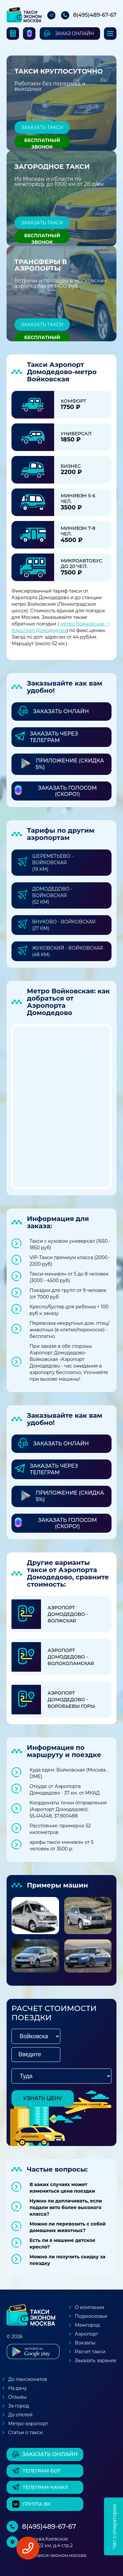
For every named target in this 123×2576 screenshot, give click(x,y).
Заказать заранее (95, 2360)
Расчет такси (90, 2352)
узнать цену (42, 2098)
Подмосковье (91, 2316)
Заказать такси (42, 127)
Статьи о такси (25, 2432)
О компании (89, 2307)
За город (18, 2406)
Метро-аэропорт (28, 2424)
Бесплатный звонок (42, 142)
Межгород (87, 2325)
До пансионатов (27, 2379)
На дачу (17, 2388)
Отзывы (17, 2397)
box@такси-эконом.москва (54, 2555)
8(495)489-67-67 (94, 15)
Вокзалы (85, 2343)
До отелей (20, 2415)
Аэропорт (86, 2334)
